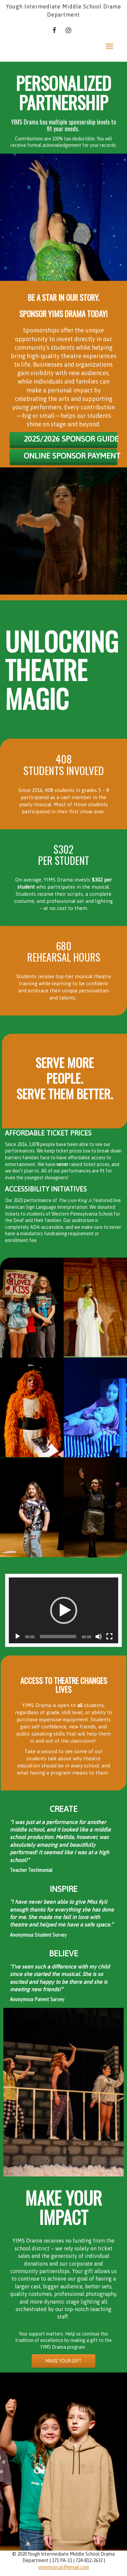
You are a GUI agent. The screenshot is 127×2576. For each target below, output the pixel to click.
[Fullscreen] (109, 1636)
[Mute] (98, 1636)
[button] (63, 1610)
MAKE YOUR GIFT (63, 2361)
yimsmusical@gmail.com (63, 2567)
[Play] (17, 1636)
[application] (63, 1610)
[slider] (58, 1636)
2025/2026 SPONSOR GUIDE (70, 438)
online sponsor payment (70, 455)
